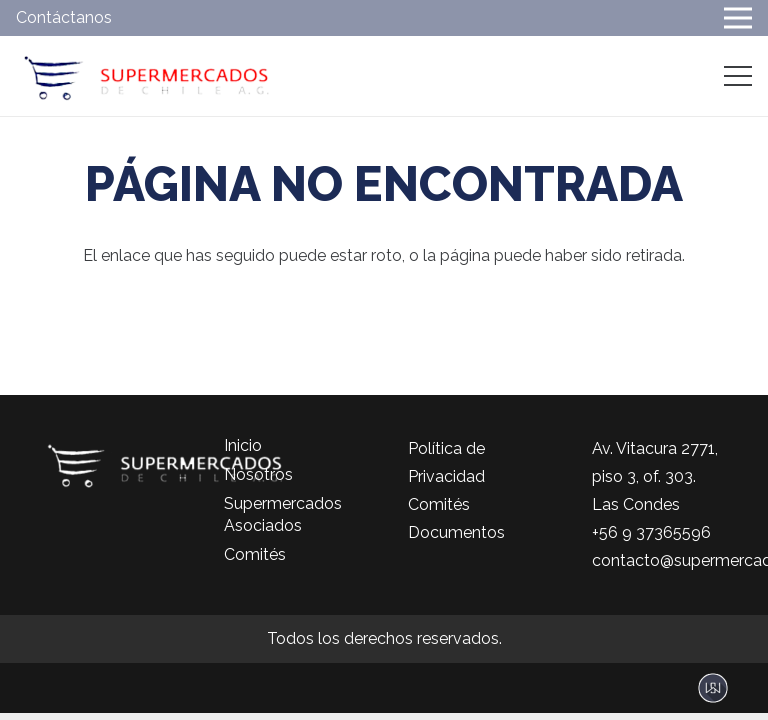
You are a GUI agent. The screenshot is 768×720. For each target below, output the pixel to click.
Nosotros (258, 474)
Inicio (243, 445)
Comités (255, 554)
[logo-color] (146, 76)
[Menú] (738, 76)
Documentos (456, 532)
